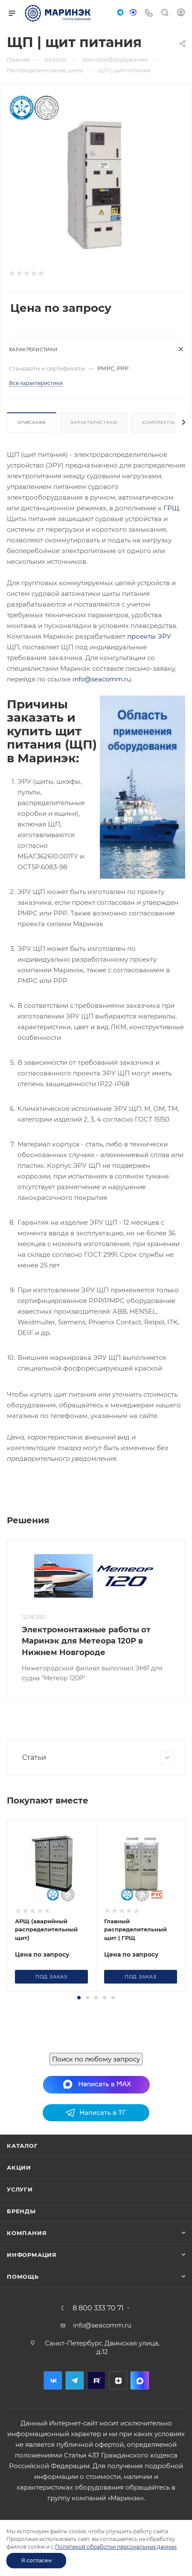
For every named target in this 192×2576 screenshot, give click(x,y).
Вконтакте (53, 2433)
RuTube (96, 2433)
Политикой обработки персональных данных (116, 2546)
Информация (32, 2307)
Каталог (22, 2198)
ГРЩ (171, 508)
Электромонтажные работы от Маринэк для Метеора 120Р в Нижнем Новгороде (86, 1641)
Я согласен (36, 2560)
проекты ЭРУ (149, 636)
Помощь (23, 2329)
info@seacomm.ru (102, 679)
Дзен (118, 2433)
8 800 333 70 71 (98, 2360)
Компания (27, 2285)
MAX (140, 2433)
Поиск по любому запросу (96, 2112)
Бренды (21, 2263)
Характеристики (94, 422)
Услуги (20, 2241)
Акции (19, 2220)
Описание (31, 422)
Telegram (74, 2433)
